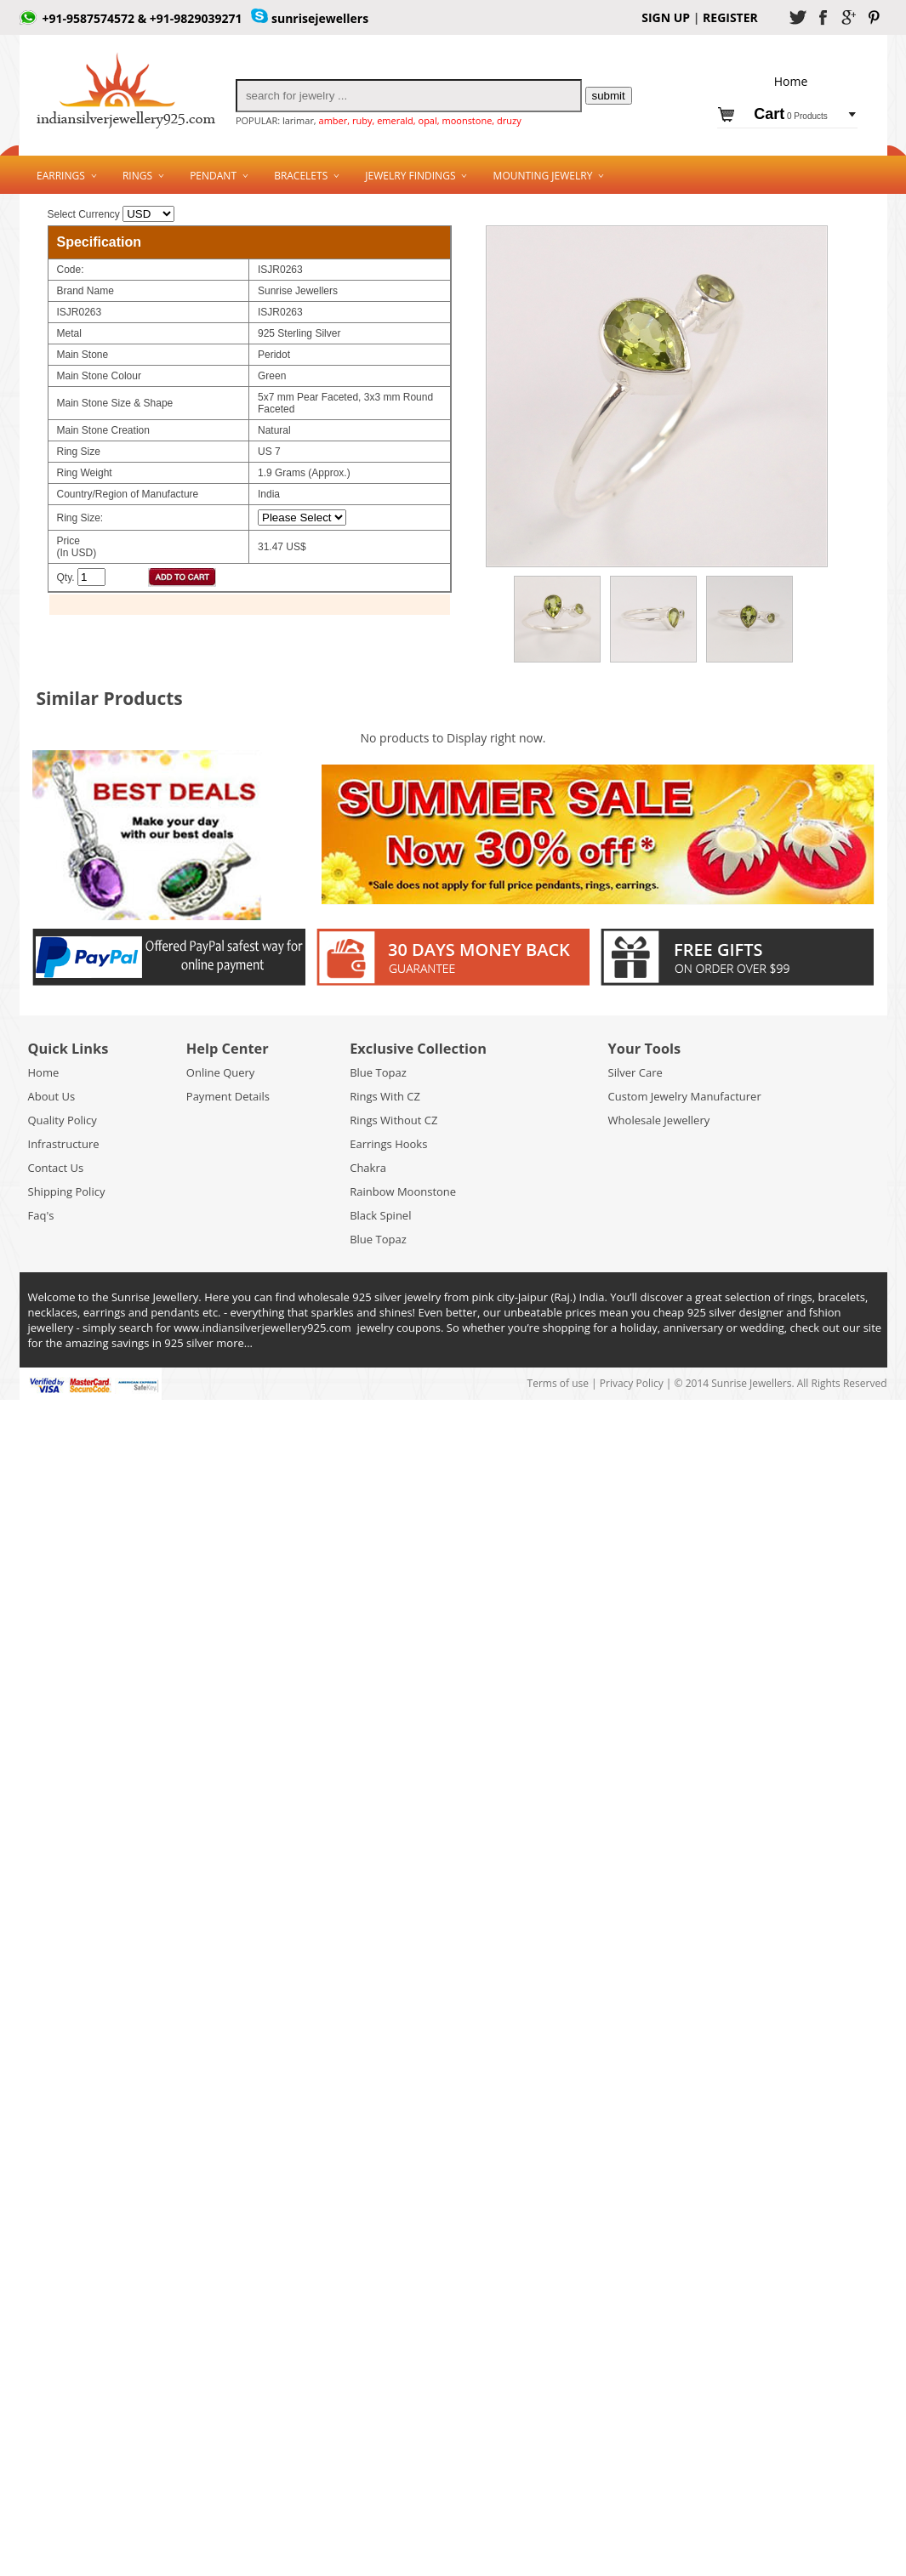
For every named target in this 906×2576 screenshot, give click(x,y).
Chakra (368, 1167)
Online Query (220, 1072)
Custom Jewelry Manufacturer (684, 1096)
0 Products (791, 116)
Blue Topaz (378, 1072)
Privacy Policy (631, 1383)
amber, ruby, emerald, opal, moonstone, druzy (420, 120)
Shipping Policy (66, 1191)
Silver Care (635, 1072)
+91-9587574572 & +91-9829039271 (142, 18)
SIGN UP (665, 17)
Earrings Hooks (388, 1144)
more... (234, 1343)
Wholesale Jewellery (659, 1120)
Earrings (61, 175)
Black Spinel (380, 1215)
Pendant (213, 175)
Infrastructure (64, 1144)
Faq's (41, 1215)
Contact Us (56, 1167)
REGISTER (728, 17)
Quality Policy (62, 1120)
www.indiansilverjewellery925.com (262, 1327)
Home (44, 1072)
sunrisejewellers (319, 18)
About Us (52, 1096)
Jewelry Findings (410, 175)
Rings (137, 175)
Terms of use (559, 1383)
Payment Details (228, 1096)
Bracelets (301, 175)
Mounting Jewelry (543, 175)
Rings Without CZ (393, 1120)
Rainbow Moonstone (403, 1191)
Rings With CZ (385, 1096)
